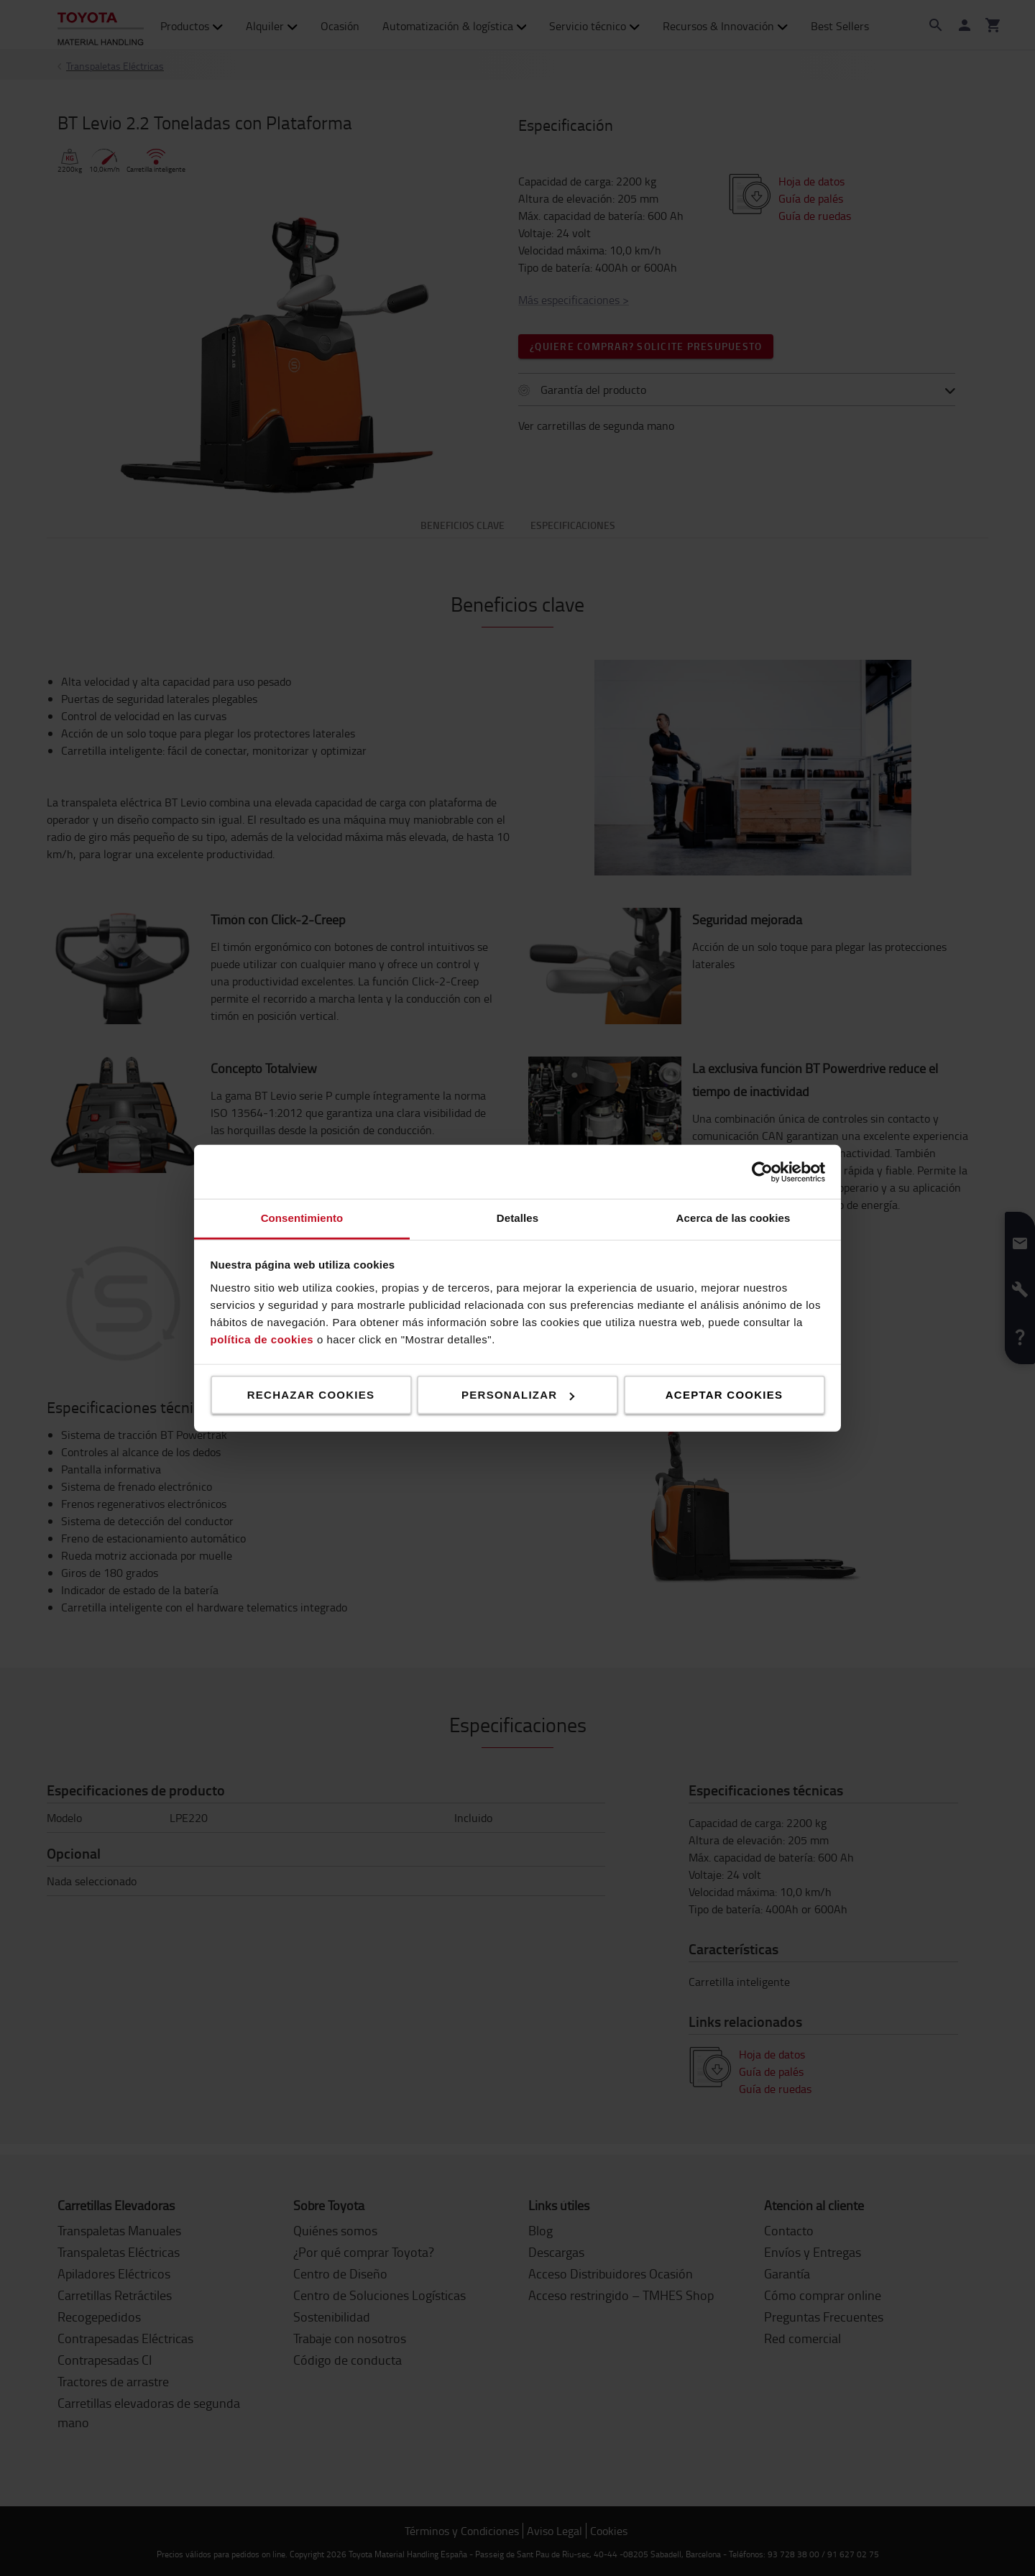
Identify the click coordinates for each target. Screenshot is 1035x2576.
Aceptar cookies (724, 1395)
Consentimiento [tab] (302, 1218)
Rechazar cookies (311, 1395)
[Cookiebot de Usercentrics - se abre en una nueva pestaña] (762, 1171)
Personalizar (517, 1395)
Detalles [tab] (517, 1218)
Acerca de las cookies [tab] (733, 1218)
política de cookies (262, 1339)
